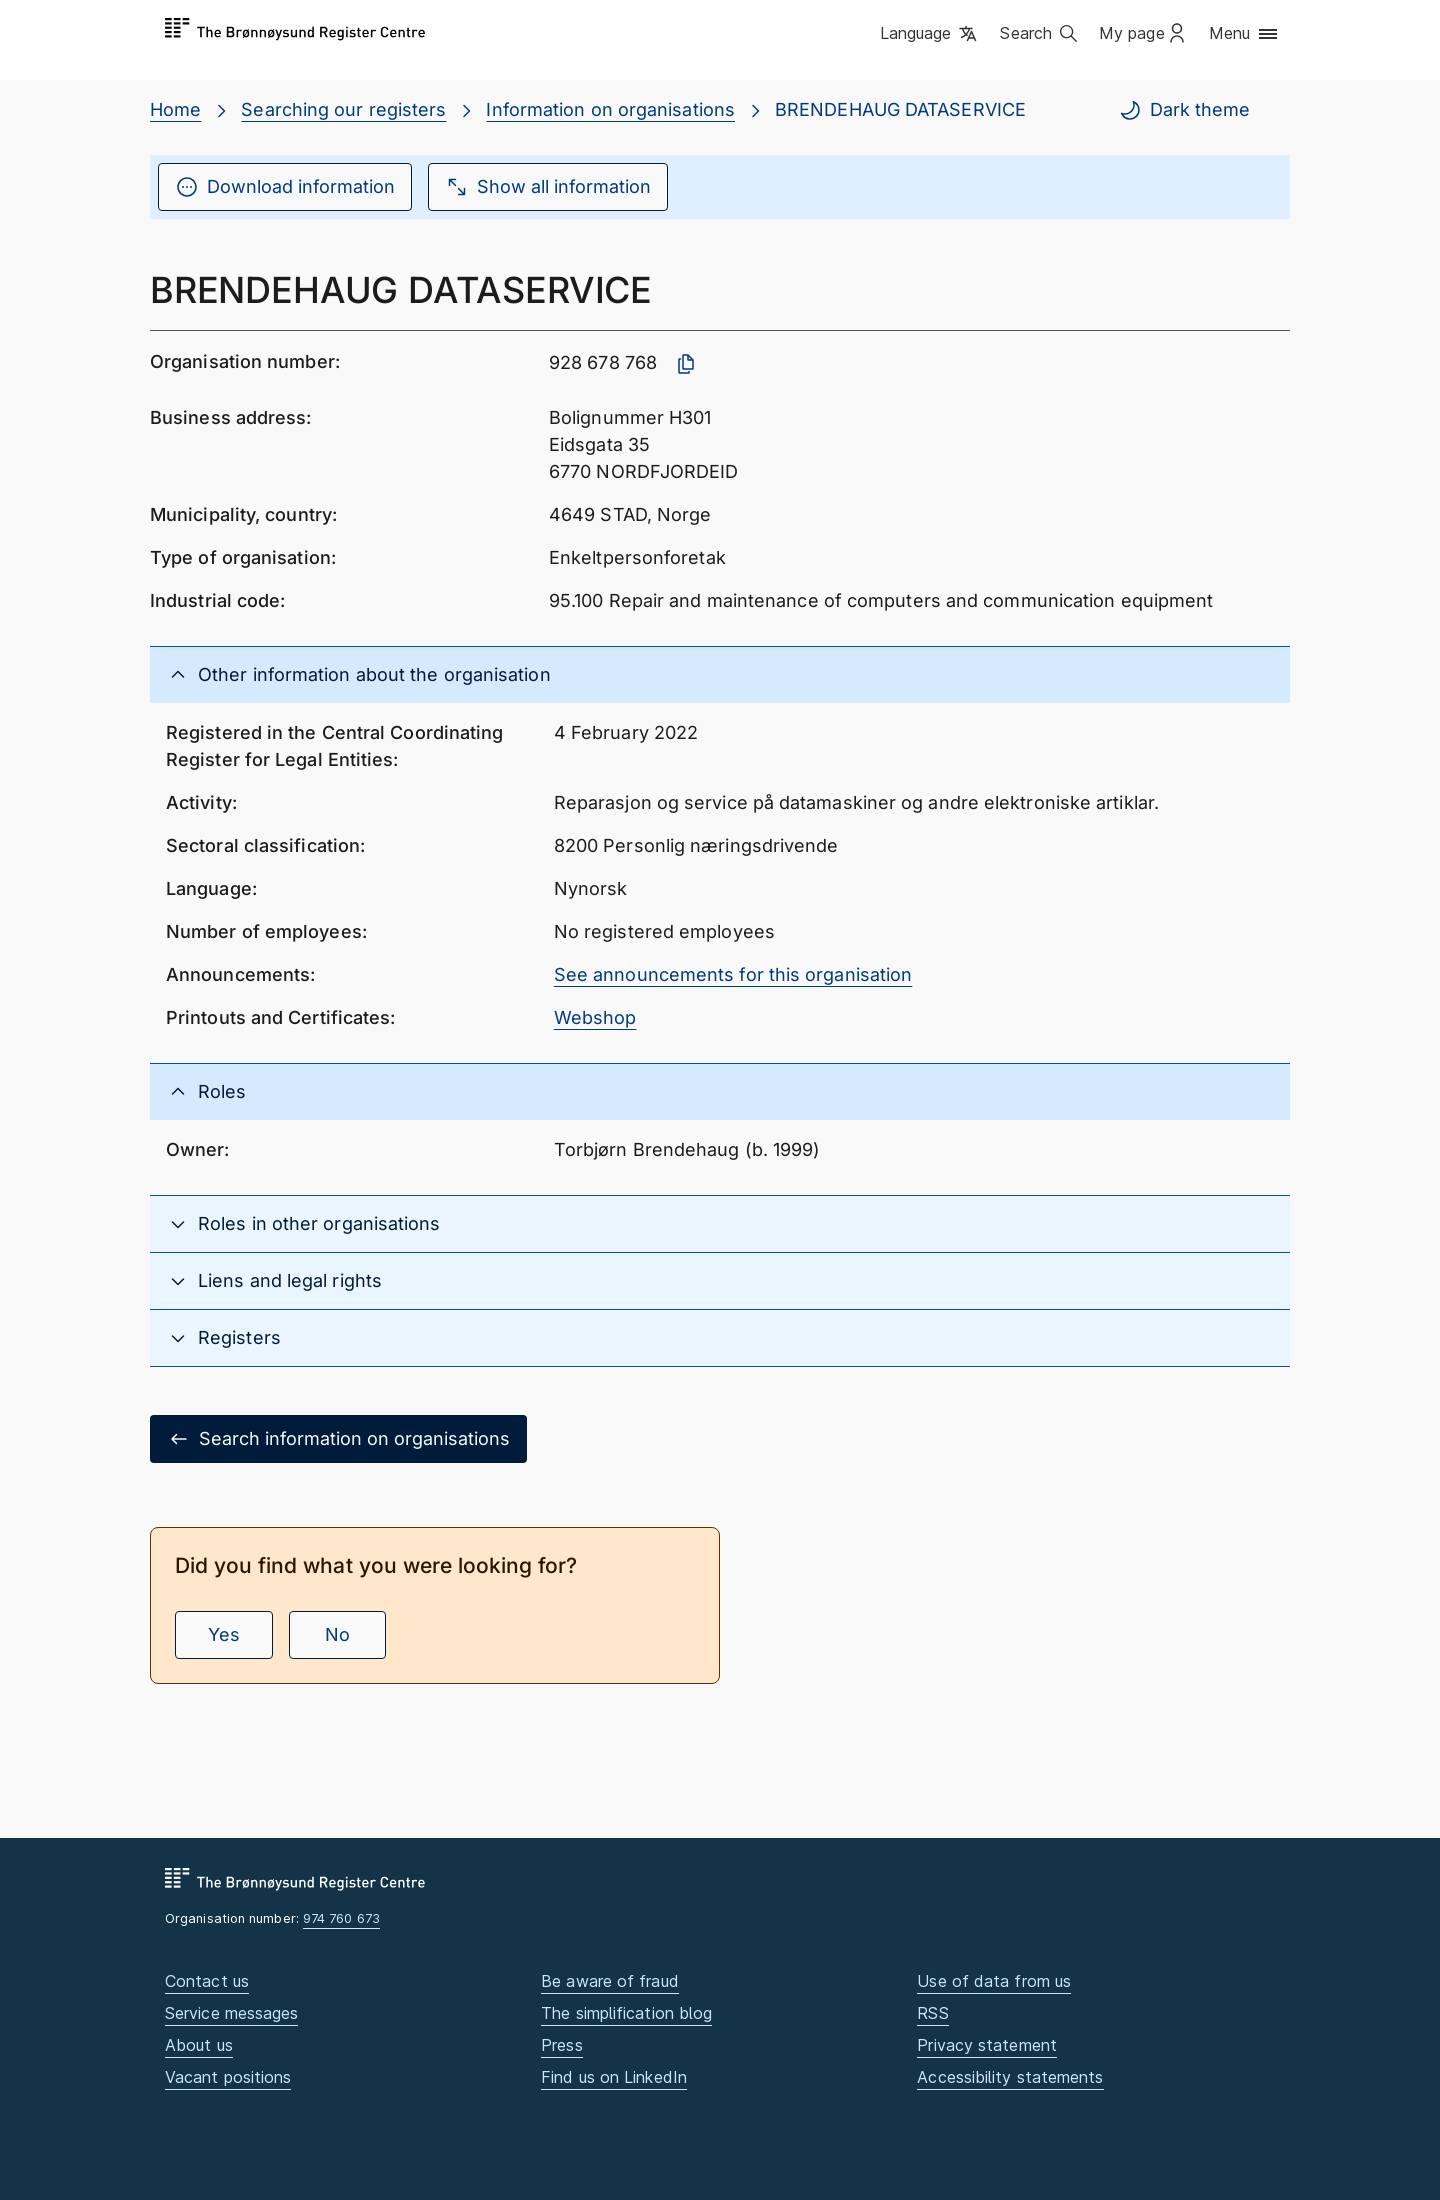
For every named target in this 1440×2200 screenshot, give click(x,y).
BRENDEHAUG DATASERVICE (900, 109)
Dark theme (1184, 110)
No (337, 1634)
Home (175, 109)
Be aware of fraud (610, 1981)
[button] (930, 35)
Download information (285, 187)
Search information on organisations (338, 1439)
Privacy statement (987, 2045)
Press (561, 2045)
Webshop (595, 1017)
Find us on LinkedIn (614, 2077)
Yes (224, 1634)
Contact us (207, 1981)
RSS (932, 2013)
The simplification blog (626, 2013)
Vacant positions (228, 2077)
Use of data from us (994, 1981)
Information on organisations (610, 109)
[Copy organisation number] (686, 364)
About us (199, 2045)
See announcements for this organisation (733, 974)
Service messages (231, 2013)
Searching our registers (343, 109)
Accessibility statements (1010, 2077)
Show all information (548, 187)
